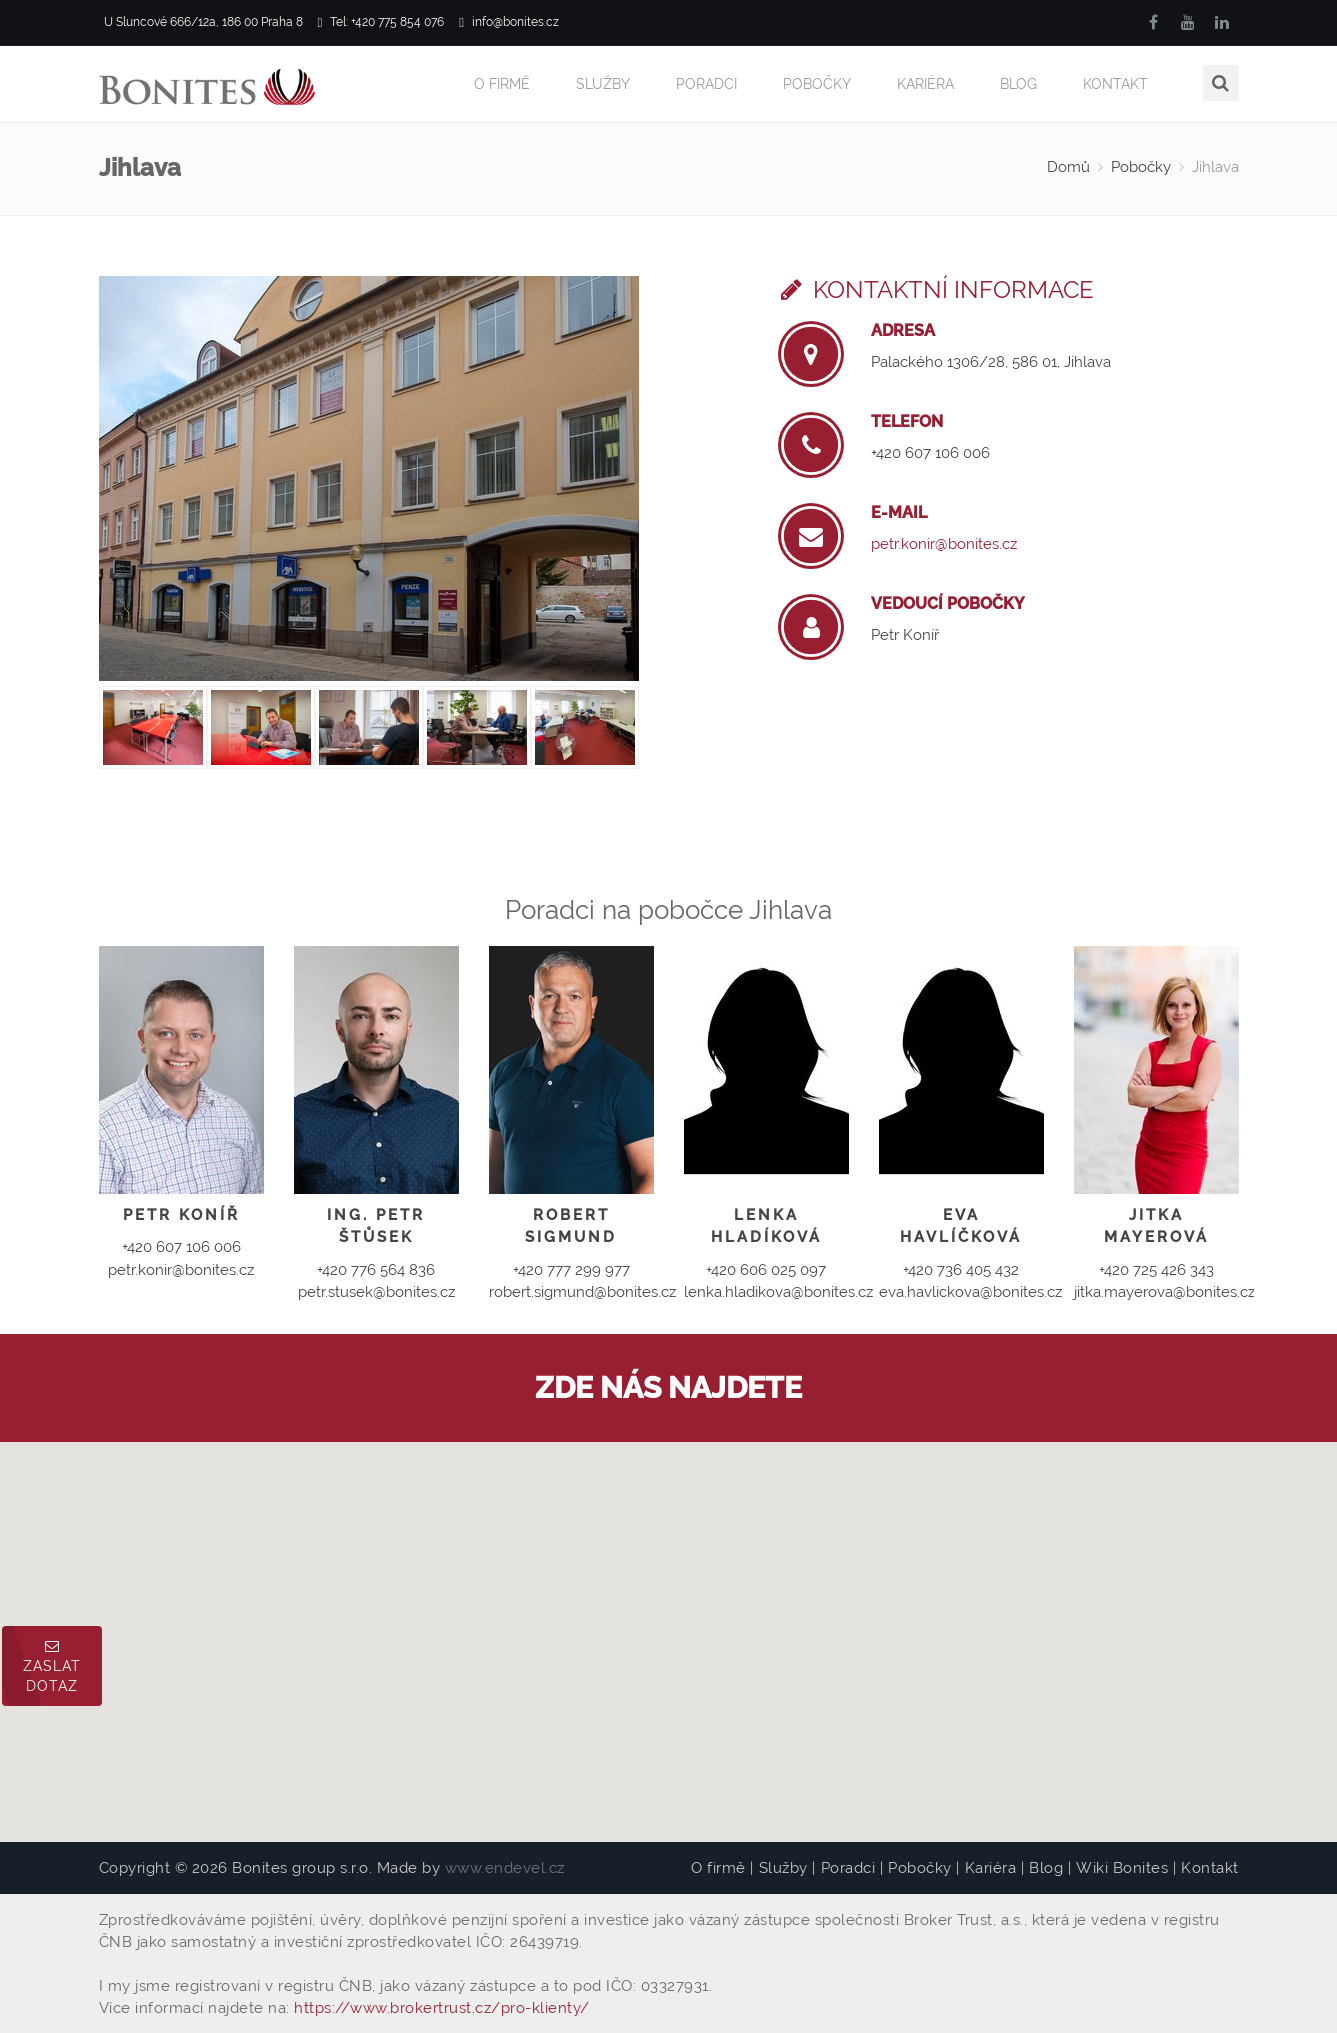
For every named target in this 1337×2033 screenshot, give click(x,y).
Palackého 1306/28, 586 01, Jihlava (991, 362)
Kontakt (1115, 84)
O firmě (502, 84)
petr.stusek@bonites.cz (376, 1292)
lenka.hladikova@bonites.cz (778, 1292)
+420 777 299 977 (571, 1270)
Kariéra (925, 84)
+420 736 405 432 (961, 1270)
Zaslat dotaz (52, 1666)
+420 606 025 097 (766, 1270)
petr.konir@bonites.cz (944, 544)
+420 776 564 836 (376, 1270)
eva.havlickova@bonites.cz (970, 1292)
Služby (603, 84)
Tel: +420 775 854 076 (381, 22)
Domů (1068, 167)
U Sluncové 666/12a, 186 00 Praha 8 (201, 22)
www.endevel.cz (505, 1868)
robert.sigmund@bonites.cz (582, 1292)
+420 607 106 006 (930, 453)
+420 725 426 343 (1156, 1270)
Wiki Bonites (1122, 1868)
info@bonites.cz (509, 22)
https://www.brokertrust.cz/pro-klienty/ (442, 2008)
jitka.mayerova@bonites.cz (1164, 1292)
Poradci (706, 84)
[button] (669, 1623)
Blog (1018, 84)
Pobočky (817, 84)
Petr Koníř (905, 635)
